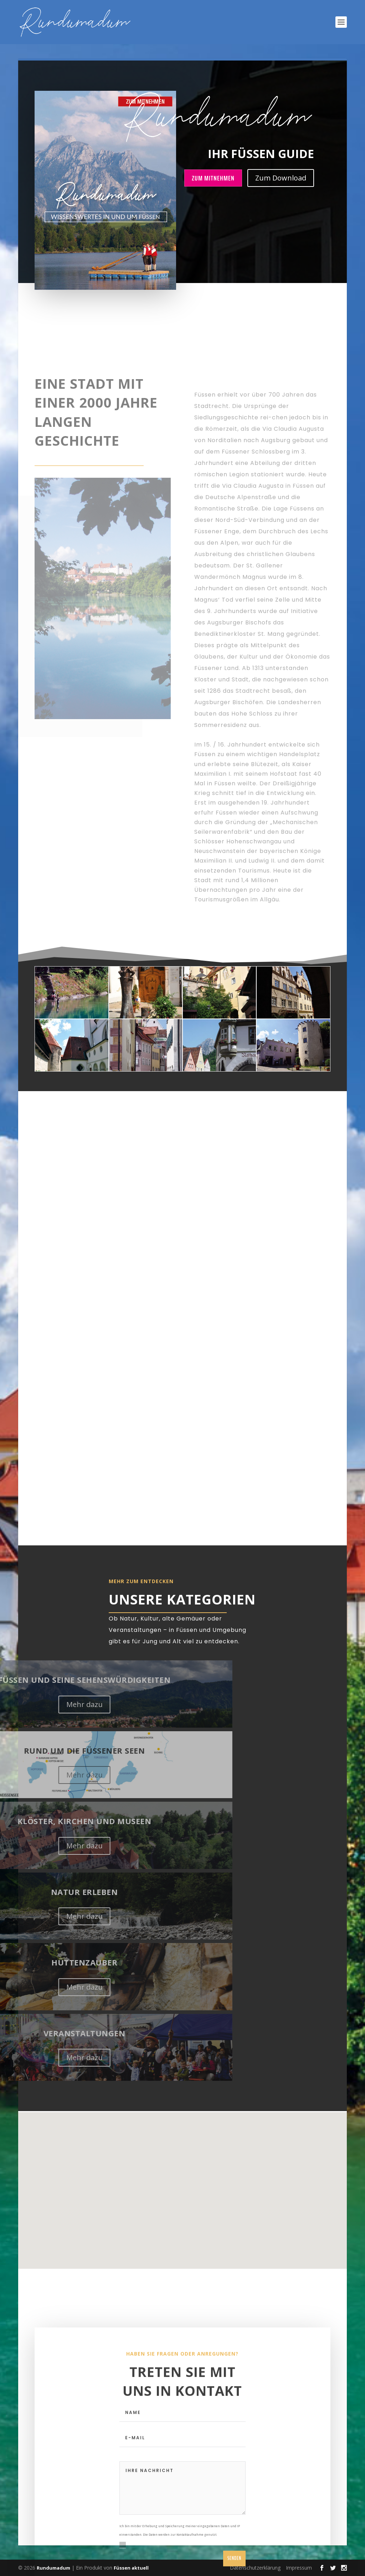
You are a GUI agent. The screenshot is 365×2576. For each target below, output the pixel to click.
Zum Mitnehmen (213, 178)
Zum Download (280, 178)
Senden (234, 2568)
